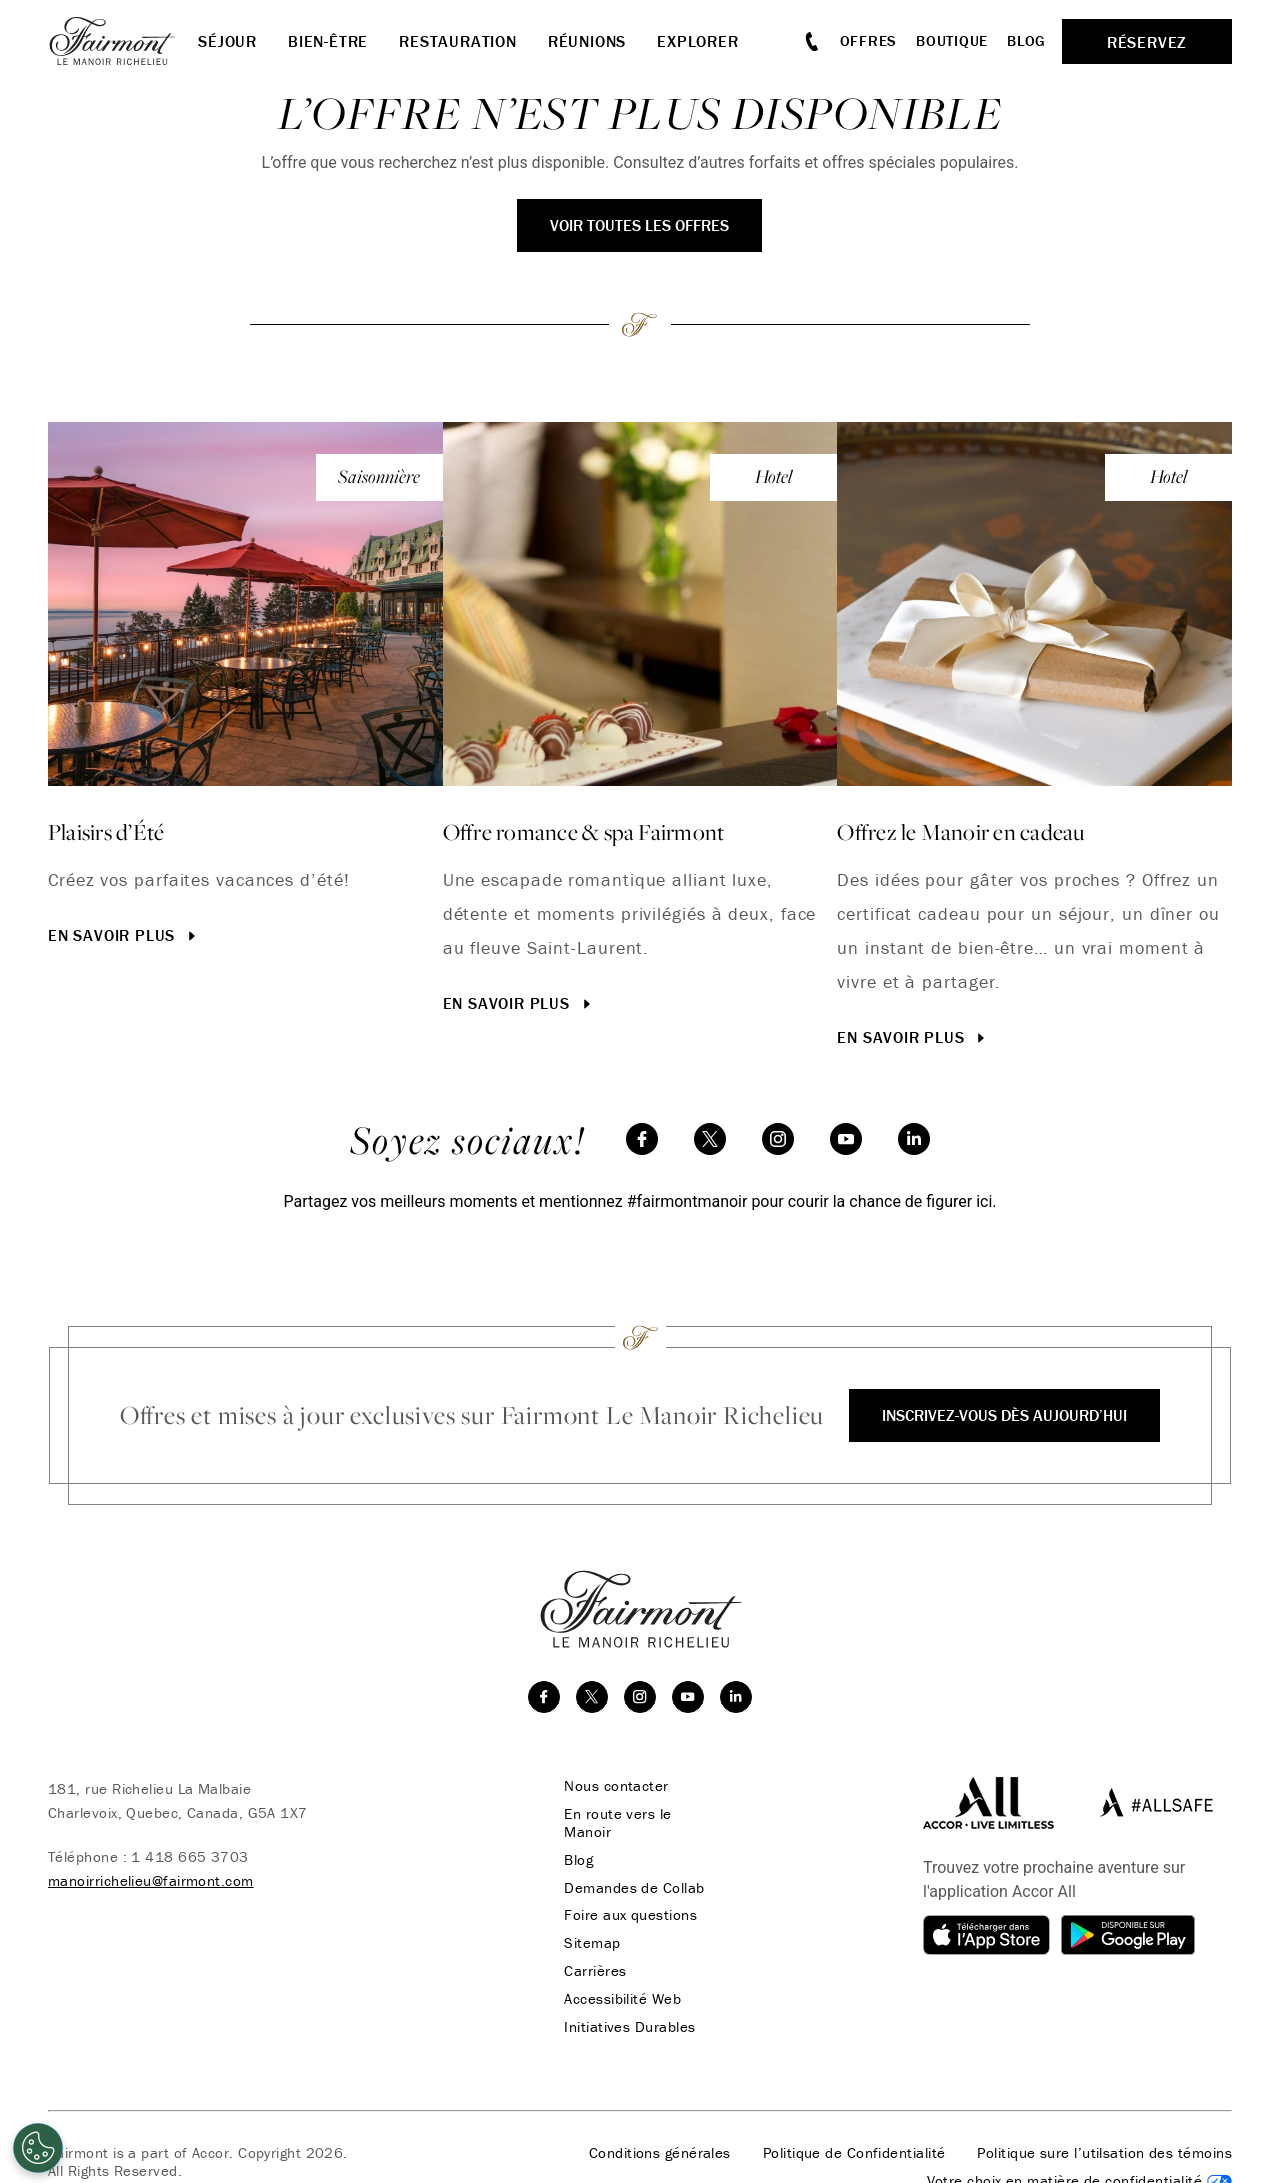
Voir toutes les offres (639, 225)
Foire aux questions (629, 1916)
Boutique (952, 40)
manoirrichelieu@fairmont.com (151, 1880)
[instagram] (778, 1139)
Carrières (594, 1972)
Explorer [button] (697, 41)
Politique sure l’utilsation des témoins (1104, 2154)
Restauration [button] (458, 41)
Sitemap (591, 1944)
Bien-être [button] (328, 41)
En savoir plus (124, 935)
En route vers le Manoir (616, 1823)
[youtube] (846, 1139)
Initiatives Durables (628, 2028)
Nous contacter (615, 1786)
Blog (1026, 40)
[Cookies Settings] (38, 2148)
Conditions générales (660, 2154)
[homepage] (123, 41)
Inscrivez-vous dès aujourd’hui (1004, 1415)
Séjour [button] (227, 41)
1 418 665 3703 (189, 1856)
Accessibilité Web (621, 2000)
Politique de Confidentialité (854, 2154)
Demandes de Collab (633, 1888)
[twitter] (710, 1139)
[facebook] (642, 1139)
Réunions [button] (587, 41)
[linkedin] (914, 1139)
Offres (869, 40)
